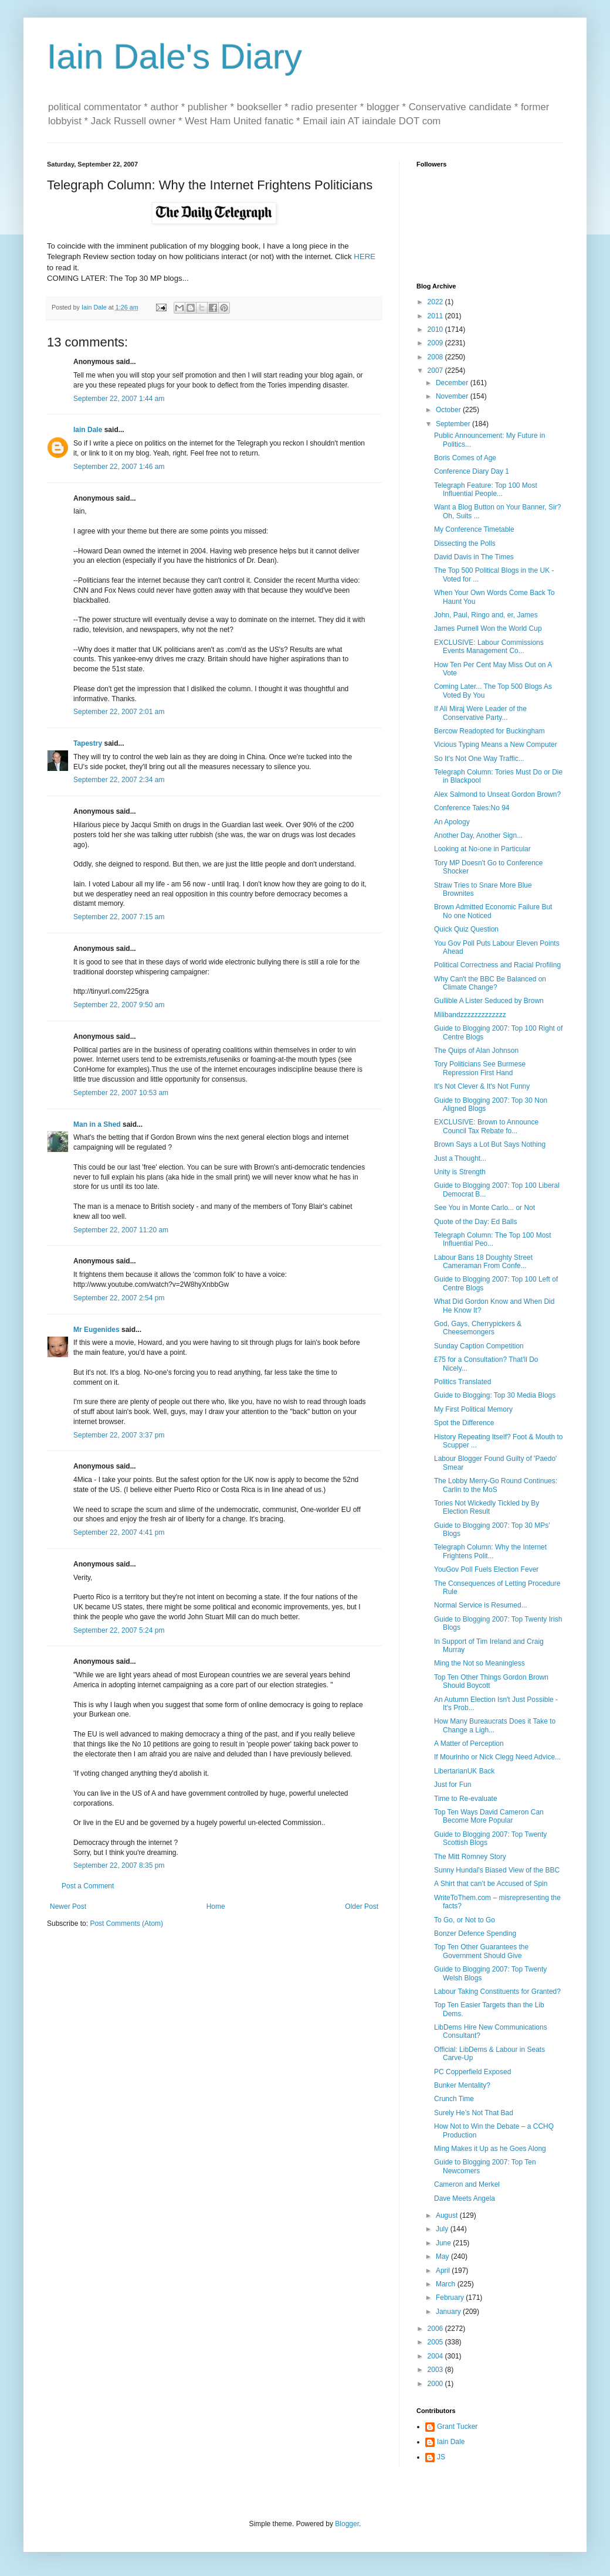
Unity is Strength (460, 1172)
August (448, 2215)
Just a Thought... (460, 1158)
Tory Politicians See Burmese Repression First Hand (480, 1068)
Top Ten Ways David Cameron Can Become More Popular (489, 1816)
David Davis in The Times (474, 557)
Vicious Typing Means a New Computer (495, 744)
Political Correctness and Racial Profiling (497, 965)
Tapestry (87, 743)
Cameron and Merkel (467, 2184)
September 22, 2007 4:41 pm (118, 1532)
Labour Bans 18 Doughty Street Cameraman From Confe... (483, 1261)
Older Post (361, 1906)
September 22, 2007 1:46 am (118, 467)
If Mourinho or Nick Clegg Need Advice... (497, 1757)
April (444, 2270)
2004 (436, 2356)
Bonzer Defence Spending (475, 1933)
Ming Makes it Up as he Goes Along (490, 2149)
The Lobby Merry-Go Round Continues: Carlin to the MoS (495, 1485)
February (451, 2297)
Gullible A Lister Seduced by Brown (489, 1001)
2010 (436, 329)
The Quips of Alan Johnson (476, 1050)
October (449, 410)
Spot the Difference (464, 1423)
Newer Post (68, 1906)
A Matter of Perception (469, 1743)
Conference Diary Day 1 (471, 471)
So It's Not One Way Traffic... (479, 759)
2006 (436, 2328)
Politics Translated (462, 1382)
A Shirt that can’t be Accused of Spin (490, 1884)
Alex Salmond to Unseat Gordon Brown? (497, 794)
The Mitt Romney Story (470, 1857)
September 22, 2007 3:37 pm (118, 1435)
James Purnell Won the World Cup (488, 628)
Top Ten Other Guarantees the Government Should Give (481, 1951)
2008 (436, 357)
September (454, 424)
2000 (436, 2384)
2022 (436, 302)
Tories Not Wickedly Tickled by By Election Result (486, 1507)
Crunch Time (454, 2099)
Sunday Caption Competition (479, 1346)
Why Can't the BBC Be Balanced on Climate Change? (490, 983)
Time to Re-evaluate (465, 1799)
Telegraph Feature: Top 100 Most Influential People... (485, 489)
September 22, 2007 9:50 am (118, 1005)
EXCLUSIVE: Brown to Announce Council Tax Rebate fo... (486, 1126)
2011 (436, 316)
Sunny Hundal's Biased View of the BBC (497, 1870)
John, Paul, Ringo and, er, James (486, 615)
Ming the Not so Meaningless (479, 1663)
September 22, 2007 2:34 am (118, 780)
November (453, 396)
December (453, 383)
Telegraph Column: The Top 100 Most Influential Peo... (492, 1239)
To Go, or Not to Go (464, 1920)
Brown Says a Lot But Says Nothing (489, 1144)
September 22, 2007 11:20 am (120, 1230)
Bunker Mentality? (462, 2085)
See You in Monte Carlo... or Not (484, 1208)
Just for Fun (452, 1784)
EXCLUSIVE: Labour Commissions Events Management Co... (489, 646)
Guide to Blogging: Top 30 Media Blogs (494, 1395)
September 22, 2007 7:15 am (118, 917)
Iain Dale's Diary (174, 56)
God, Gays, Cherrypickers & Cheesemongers (477, 1328)
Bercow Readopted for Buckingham (489, 731)
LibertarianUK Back (464, 1771)
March (447, 2284)
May (443, 2256)
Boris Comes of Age (465, 458)
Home (215, 1906)
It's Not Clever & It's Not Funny (482, 1086)
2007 (436, 370)
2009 (436, 343)
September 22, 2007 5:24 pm (118, 1630)
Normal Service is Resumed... (480, 1605)
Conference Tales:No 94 (472, 808)
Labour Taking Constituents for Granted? (497, 1991)
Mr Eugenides (96, 1330)
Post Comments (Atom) (126, 1923)
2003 (436, 2370)
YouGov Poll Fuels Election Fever (486, 1569)
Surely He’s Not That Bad (473, 2113)
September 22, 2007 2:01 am (118, 712)
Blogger (347, 2524)
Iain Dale (87, 430)
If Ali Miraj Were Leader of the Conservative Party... (480, 713)
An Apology (452, 822)
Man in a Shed (97, 1124)
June (444, 2243)
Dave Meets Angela (464, 2198)
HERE (364, 256)
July (443, 2229)
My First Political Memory (473, 1409)
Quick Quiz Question (466, 929)
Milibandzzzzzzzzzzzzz (470, 1015)
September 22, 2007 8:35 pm (118, 1865)
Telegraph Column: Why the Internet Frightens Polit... (490, 1551)
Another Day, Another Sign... (478, 835)
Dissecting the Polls (465, 543)
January (449, 2311)
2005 (436, 2342)
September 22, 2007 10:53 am (120, 1093)
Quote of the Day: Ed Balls (475, 1222)
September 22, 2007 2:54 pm (118, 1298)
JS (441, 2457)
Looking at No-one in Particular (482, 849)
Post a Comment (88, 1886)
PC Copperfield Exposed (472, 2072)
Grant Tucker (457, 2426)
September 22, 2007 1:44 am (118, 399)
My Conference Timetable (474, 529)
